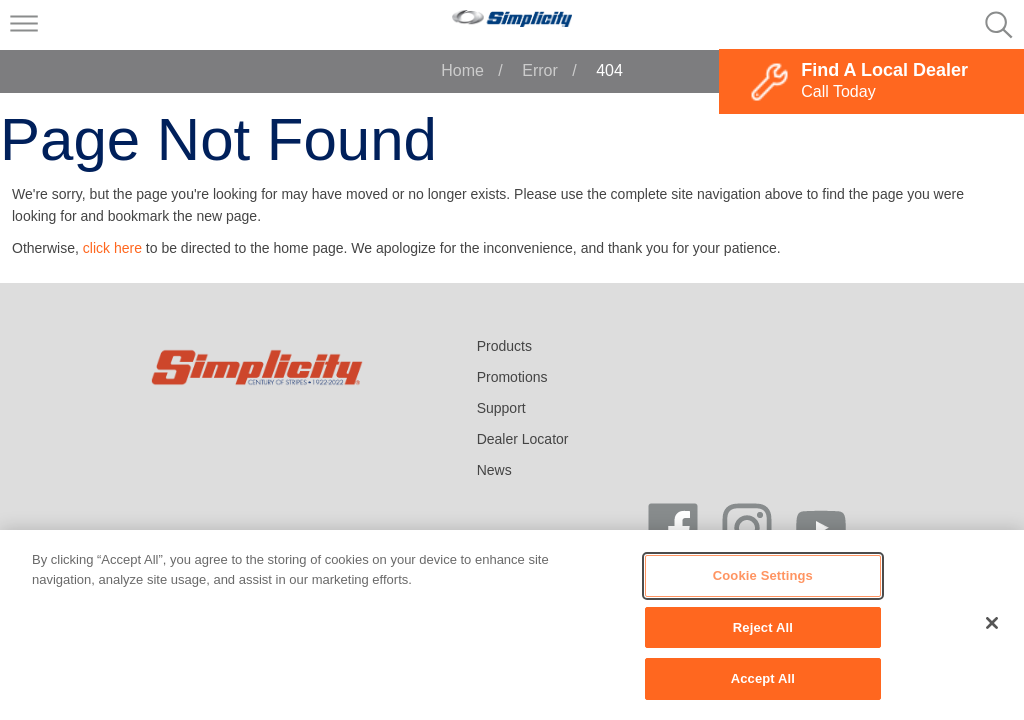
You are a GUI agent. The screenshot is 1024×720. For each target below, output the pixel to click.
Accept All (763, 678)
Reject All (763, 627)
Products (504, 346)
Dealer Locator (523, 439)
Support (501, 408)
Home (462, 70)
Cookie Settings (763, 575)
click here (112, 248)
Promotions (512, 377)
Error (540, 70)
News (494, 470)
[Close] (992, 623)
